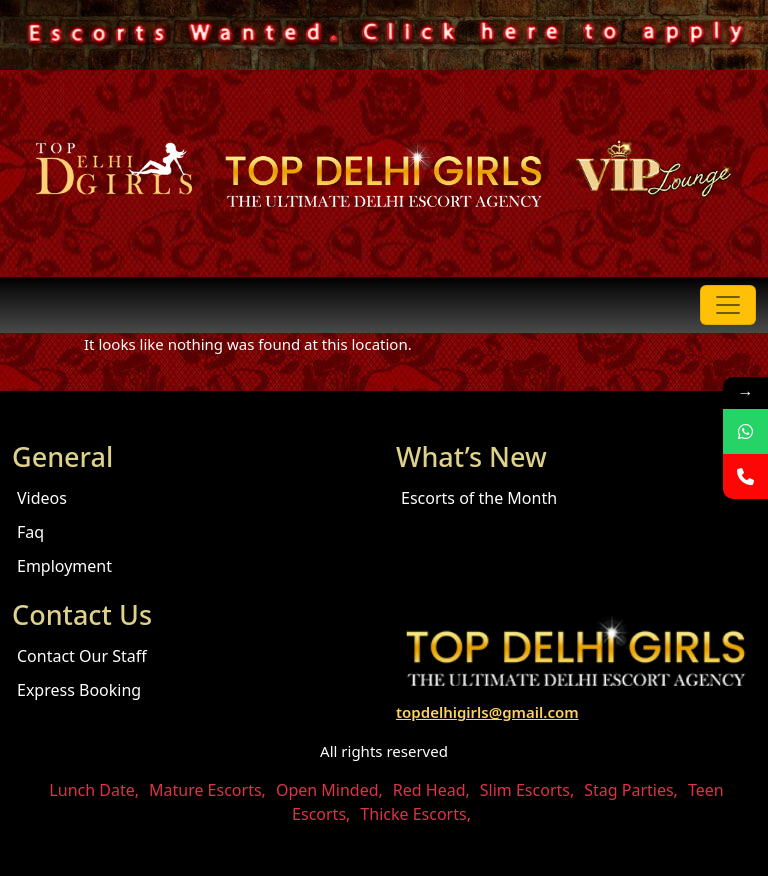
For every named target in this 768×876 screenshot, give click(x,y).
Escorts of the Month (479, 498)
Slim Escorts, (527, 790)
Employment (64, 566)
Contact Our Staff (82, 656)
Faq (30, 532)
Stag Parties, (631, 790)
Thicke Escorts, (415, 814)
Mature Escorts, (207, 790)
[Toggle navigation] (728, 305)
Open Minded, (329, 790)
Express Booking (79, 690)
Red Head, (431, 790)
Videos (42, 498)
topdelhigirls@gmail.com (487, 712)
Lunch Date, (94, 790)
